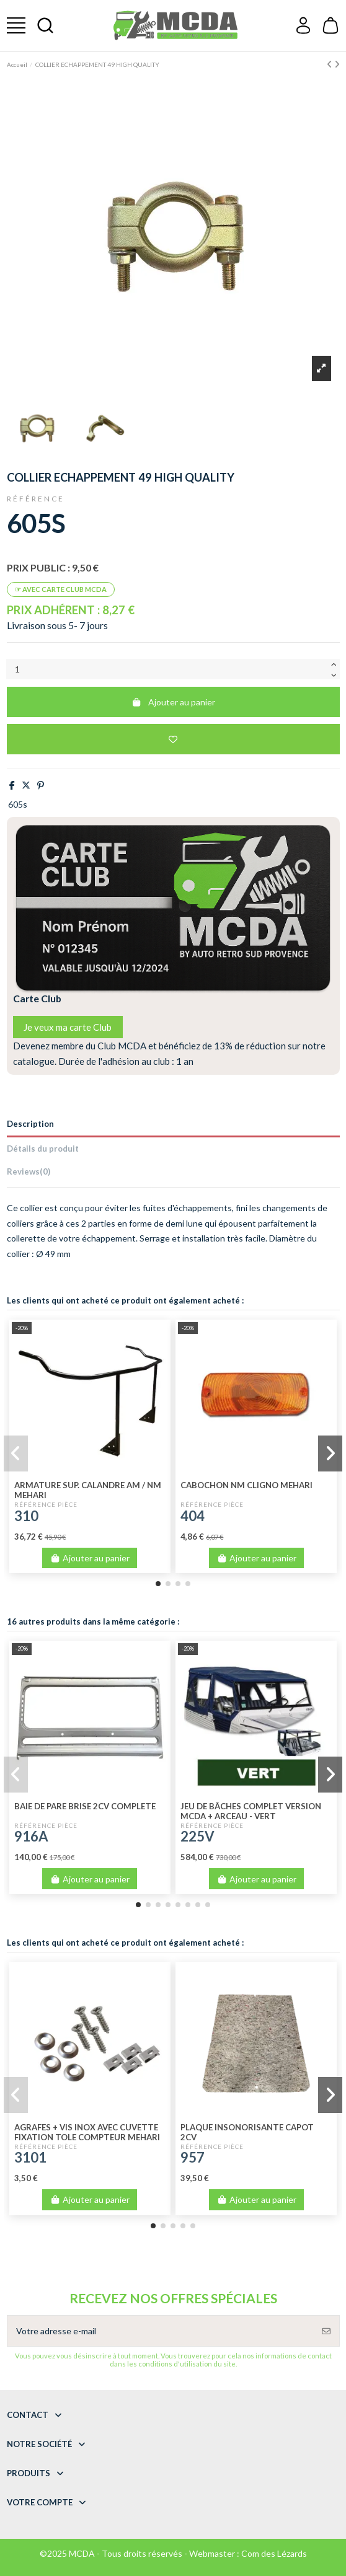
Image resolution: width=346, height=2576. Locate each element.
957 (192, 2157)
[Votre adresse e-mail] (160, 2331)
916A (31, 1836)
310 (26, 1515)
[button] (158, 1583)
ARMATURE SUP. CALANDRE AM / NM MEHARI (87, 1490)
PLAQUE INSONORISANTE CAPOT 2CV (247, 2132)
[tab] (173, 1173)
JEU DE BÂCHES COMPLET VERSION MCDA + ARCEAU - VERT (250, 1811)
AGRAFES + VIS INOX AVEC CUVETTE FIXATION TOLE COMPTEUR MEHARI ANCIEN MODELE (87, 2137)
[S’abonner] (326, 2331)
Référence (35, 498)
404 (192, 1515)
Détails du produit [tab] (43, 1148)
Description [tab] (30, 1124)
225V (197, 1836)
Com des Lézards (274, 2553)
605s (17, 804)
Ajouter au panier (173, 702)
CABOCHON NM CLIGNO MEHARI (246, 1485)
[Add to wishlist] (173, 739)
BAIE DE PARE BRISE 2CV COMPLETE (85, 1806)
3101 (30, 2157)
